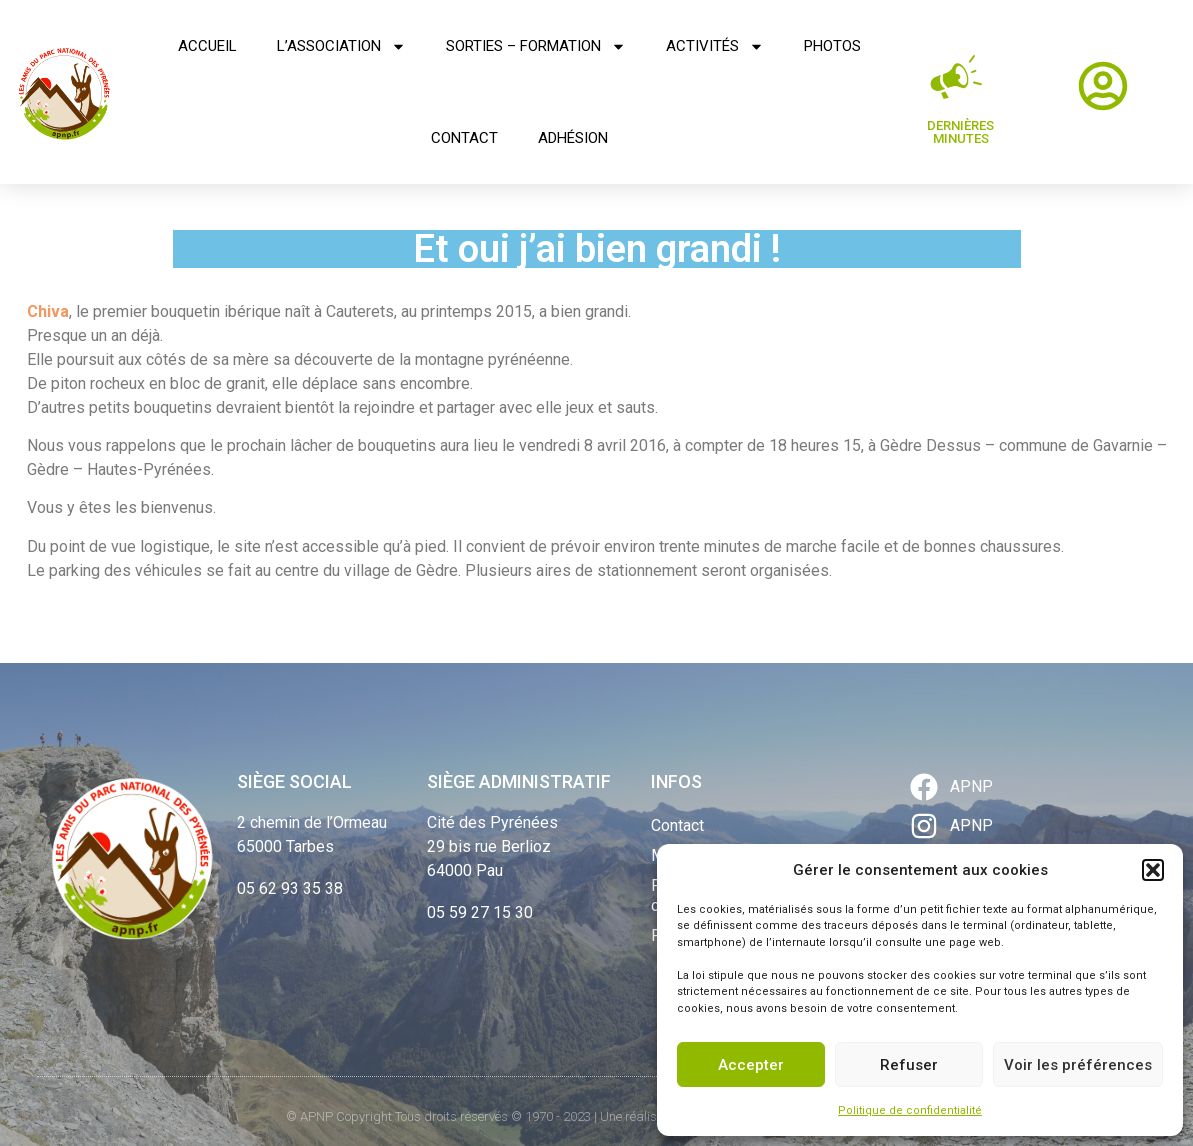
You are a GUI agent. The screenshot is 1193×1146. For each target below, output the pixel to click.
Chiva (48, 311)
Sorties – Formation (536, 46)
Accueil (207, 46)
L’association (341, 46)
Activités (715, 46)
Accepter (751, 1065)
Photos (832, 46)
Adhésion (573, 138)
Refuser (909, 1065)
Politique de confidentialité (910, 1110)
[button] (1153, 870)
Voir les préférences (1078, 1065)
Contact (464, 138)
